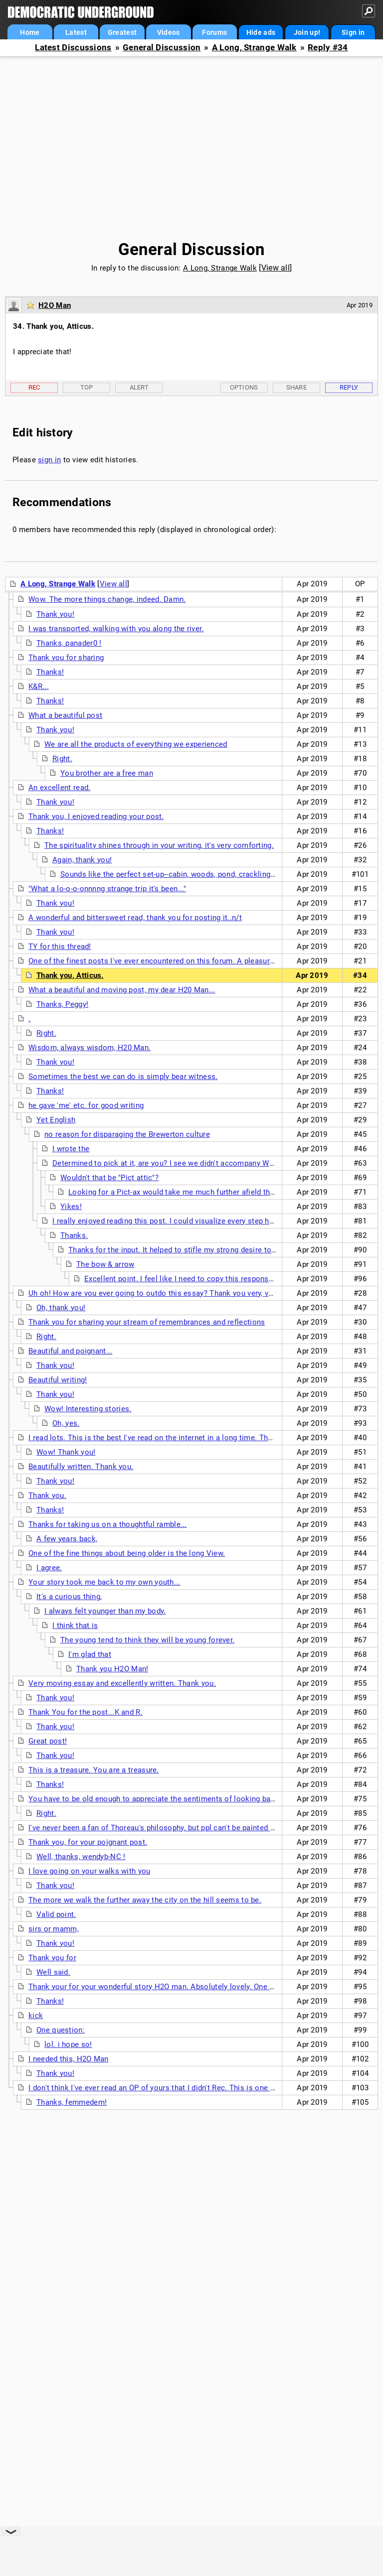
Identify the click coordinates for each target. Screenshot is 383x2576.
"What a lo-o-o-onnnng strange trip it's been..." (107, 888)
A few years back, (66, 1538)
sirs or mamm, (53, 1928)
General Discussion (161, 47)
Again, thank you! (82, 859)
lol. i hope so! (68, 2044)
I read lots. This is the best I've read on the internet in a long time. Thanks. (157, 1437)
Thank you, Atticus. (70, 975)
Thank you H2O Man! (112, 1668)
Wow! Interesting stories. (88, 1408)
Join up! (307, 32)
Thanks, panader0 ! (68, 643)
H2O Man (54, 305)
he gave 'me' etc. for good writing (86, 1105)
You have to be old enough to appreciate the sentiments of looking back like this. (169, 1798)
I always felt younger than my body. (105, 1611)
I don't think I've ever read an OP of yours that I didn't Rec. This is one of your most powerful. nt (193, 2087)
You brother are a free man (106, 773)
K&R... (38, 686)
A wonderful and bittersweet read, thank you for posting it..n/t (135, 917)
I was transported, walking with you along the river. (116, 628)
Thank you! (55, 614)
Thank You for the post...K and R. (85, 1712)
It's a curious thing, (69, 1596)
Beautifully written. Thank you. (80, 1466)
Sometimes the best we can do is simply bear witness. (123, 1076)
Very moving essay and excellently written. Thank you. (122, 1683)
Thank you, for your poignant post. (87, 1842)
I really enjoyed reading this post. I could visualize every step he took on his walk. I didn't (206, 1221)
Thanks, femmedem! (71, 2102)
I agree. (49, 1567)
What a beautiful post (65, 715)
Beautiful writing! (57, 1379)
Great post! (47, 1741)
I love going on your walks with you (89, 1871)
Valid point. (56, 1914)
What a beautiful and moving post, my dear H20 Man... (121, 989)
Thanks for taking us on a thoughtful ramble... (107, 1524)
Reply (349, 387)
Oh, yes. (65, 1423)
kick (35, 2015)
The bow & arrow (105, 1264)
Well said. (53, 1972)
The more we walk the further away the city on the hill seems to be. (144, 1900)
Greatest (122, 32)
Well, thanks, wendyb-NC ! (81, 1856)
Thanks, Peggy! (62, 1004)
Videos (168, 32)
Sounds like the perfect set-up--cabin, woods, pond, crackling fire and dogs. (190, 874)
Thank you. (47, 1495)
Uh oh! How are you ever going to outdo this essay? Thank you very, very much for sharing (184, 1293)
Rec (34, 387)
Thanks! (50, 672)
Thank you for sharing (66, 657)
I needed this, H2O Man (68, 2058)
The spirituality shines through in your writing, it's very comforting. (159, 845)
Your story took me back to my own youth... (104, 1582)
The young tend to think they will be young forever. (147, 1639)
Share (296, 387)
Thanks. (74, 1235)
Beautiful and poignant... (70, 1351)
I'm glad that (89, 1654)
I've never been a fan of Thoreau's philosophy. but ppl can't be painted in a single (167, 1827)
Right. (62, 758)
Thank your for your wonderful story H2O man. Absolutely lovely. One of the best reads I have (189, 1986)
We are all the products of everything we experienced (135, 744)
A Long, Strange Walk (254, 47)
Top (86, 387)
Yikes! (71, 1206)
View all (275, 267)
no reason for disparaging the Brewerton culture (127, 1134)
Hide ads (260, 32)
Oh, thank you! (60, 1307)
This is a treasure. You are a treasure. (93, 1769)
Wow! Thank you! (66, 1452)
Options (244, 387)
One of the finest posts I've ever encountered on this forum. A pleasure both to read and (180, 960)
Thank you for (52, 1957)
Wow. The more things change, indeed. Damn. (107, 599)
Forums (214, 32)
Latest (76, 32)
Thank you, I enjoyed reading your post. (96, 816)
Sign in (353, 32)
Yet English (55, 1119)
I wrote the (70, 1148)
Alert (139, 387)
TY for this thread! (59, 946)
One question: (60, 2030)
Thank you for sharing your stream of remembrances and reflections (146, 1322)
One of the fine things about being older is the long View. (126, 1553)
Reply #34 (328, 47)
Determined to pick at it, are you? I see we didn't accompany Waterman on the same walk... (210, 1163)
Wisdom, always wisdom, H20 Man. (89, 1047)
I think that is (75, 1625)
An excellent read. (59, 787)
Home (29, 32)
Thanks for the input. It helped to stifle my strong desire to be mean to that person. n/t (218, 1249)
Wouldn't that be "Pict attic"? (109, 1177)
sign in (49, 459)
